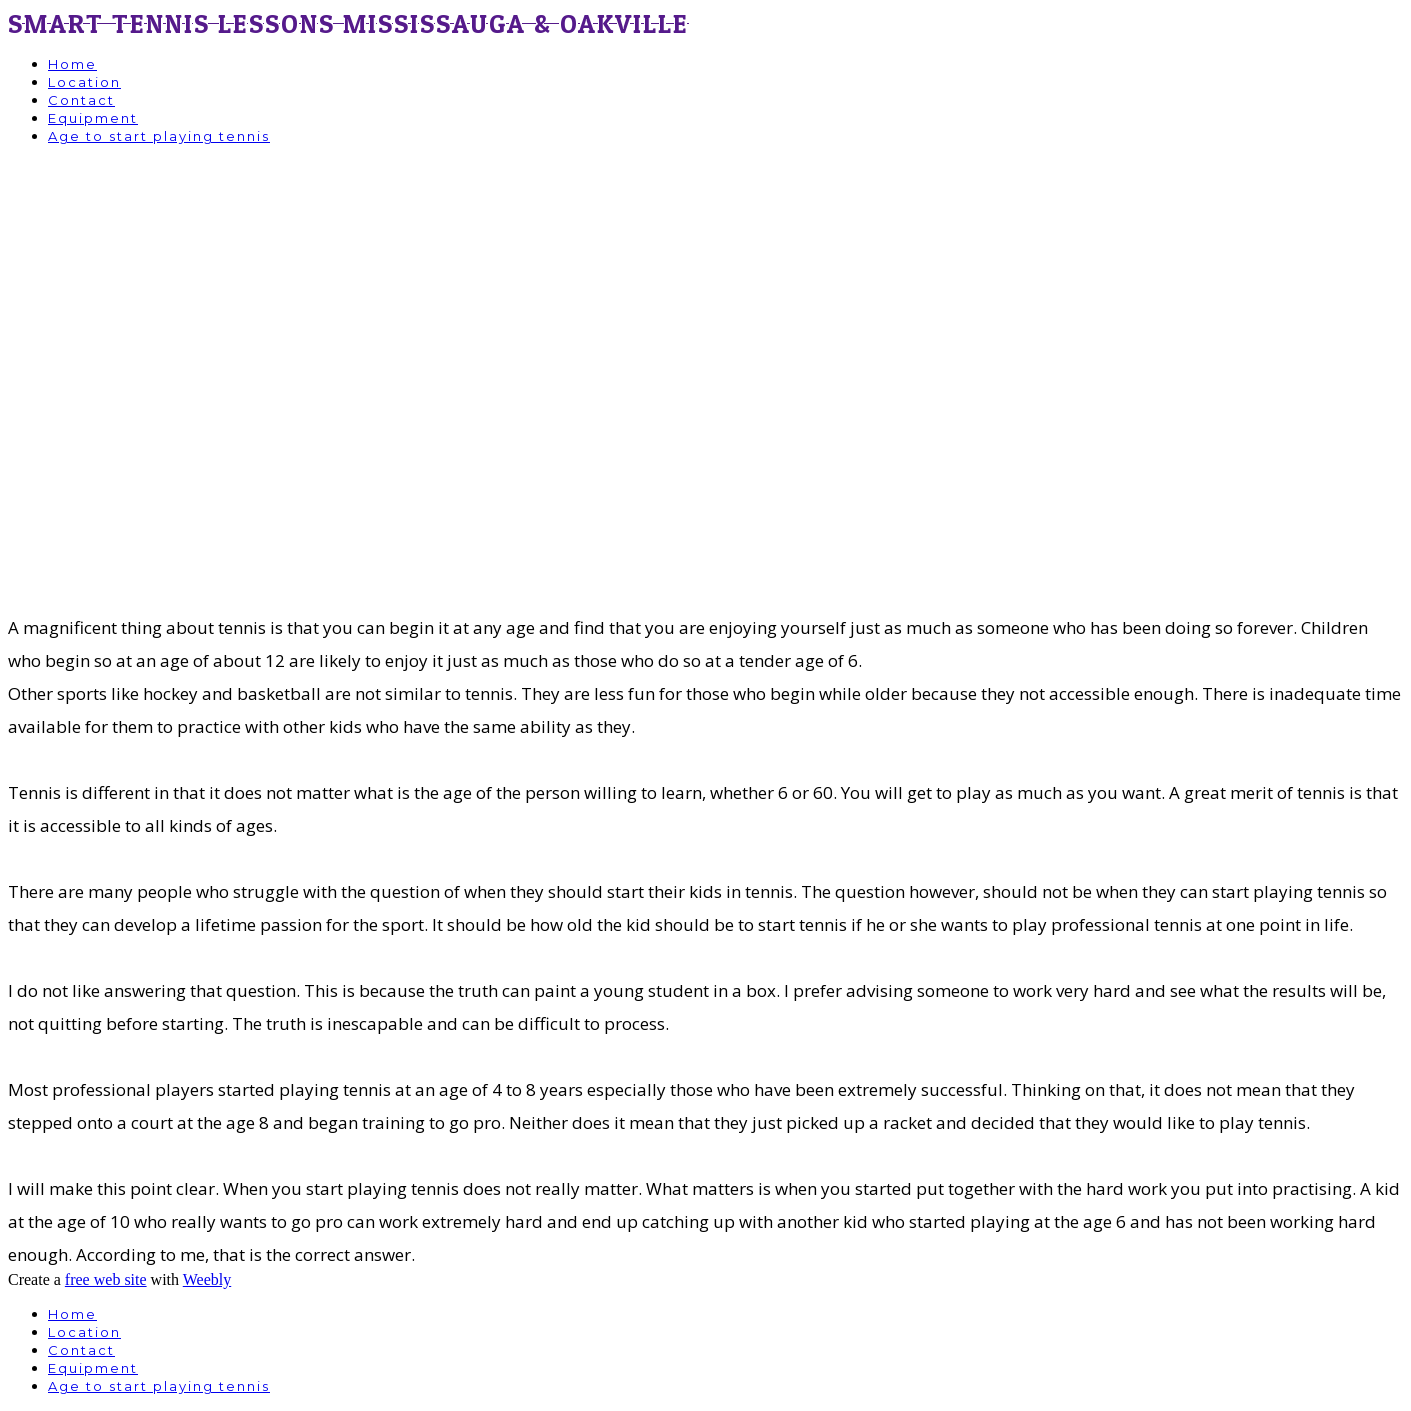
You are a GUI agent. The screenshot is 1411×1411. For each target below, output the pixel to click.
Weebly (207, 1279)
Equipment (93, 118)
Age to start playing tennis (159, 136)
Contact (81, 100)
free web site (106, 1279)
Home (72, 64)
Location (84, 82)
